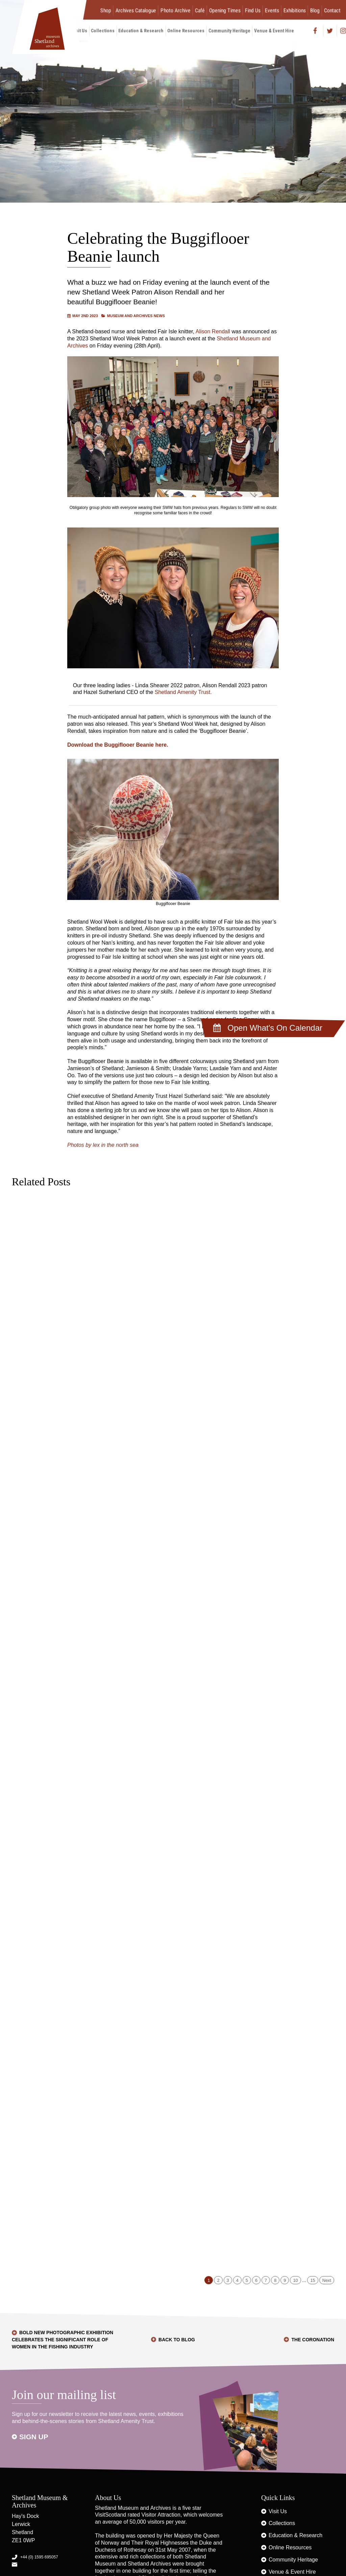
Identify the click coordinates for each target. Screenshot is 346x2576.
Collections (103, 30)
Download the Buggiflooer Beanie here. (117, 745)
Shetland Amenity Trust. (183, 692)
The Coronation (312, 2339)
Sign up (33, 2437)
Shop (105, 10)
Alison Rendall (213, 331)
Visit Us (278, 2511)
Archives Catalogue (136, 10)
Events (272, 10)
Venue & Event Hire (274, 30)
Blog (315, 10)
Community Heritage (229, 30)
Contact (332, 10)
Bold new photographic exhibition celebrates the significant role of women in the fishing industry (62, 2339)
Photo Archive (175, 10)
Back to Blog (176, 2339)
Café (200, 10)
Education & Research (141, 30)
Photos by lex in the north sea (103, 1145)
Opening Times (225, 10)
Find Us (253, 10)
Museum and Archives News (136, 316)
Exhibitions (294, 10)
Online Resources (186, 30)
